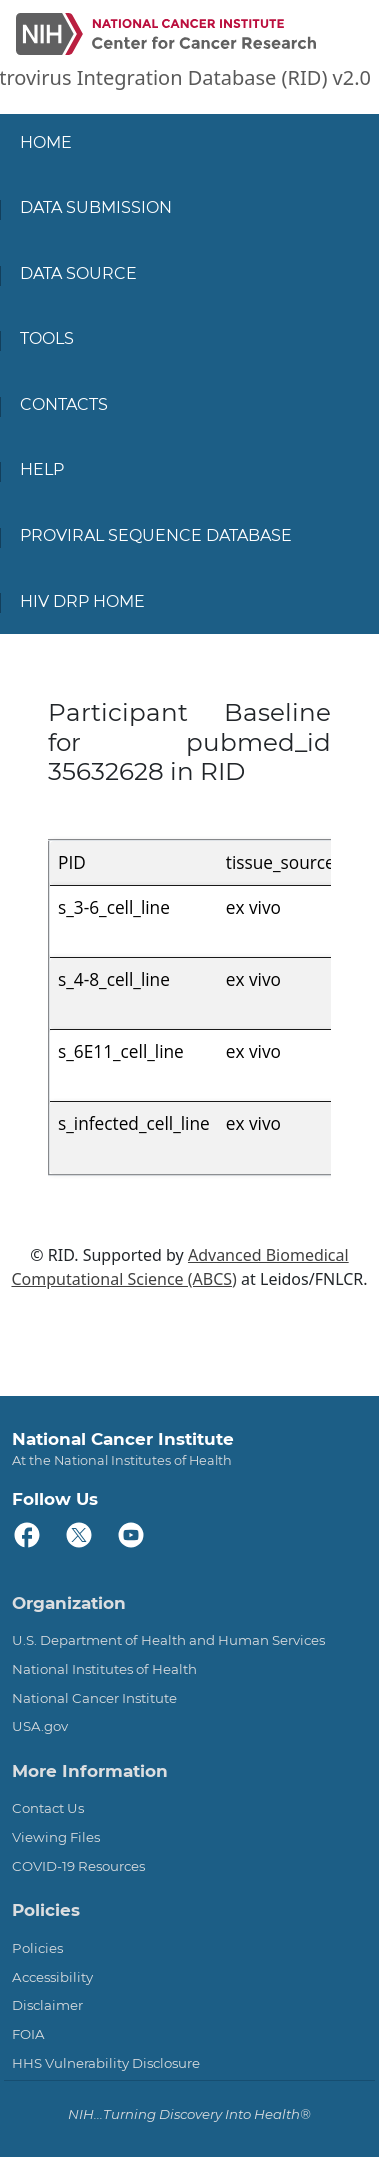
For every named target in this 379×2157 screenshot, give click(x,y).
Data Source (78, 273)
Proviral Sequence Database (156, 535)
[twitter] (80, 1536)
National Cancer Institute (94, 1698)
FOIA (28, 2034)
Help (42, 469)
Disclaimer (47, 2005)
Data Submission (96, 207)
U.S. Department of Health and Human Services (168, 1640)
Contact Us (48, 1808)
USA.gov (40, 1726)
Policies (37, 1948)
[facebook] (28, 1536)
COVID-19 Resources (78, 1866)
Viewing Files (56, 1837)
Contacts (64, 404)
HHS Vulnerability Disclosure (106, 2063)
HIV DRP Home (82, 601)
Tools (47, 338)
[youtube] (132, 1536)
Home (46, 142)
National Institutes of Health (104, 1669)
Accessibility (52, 1977)
